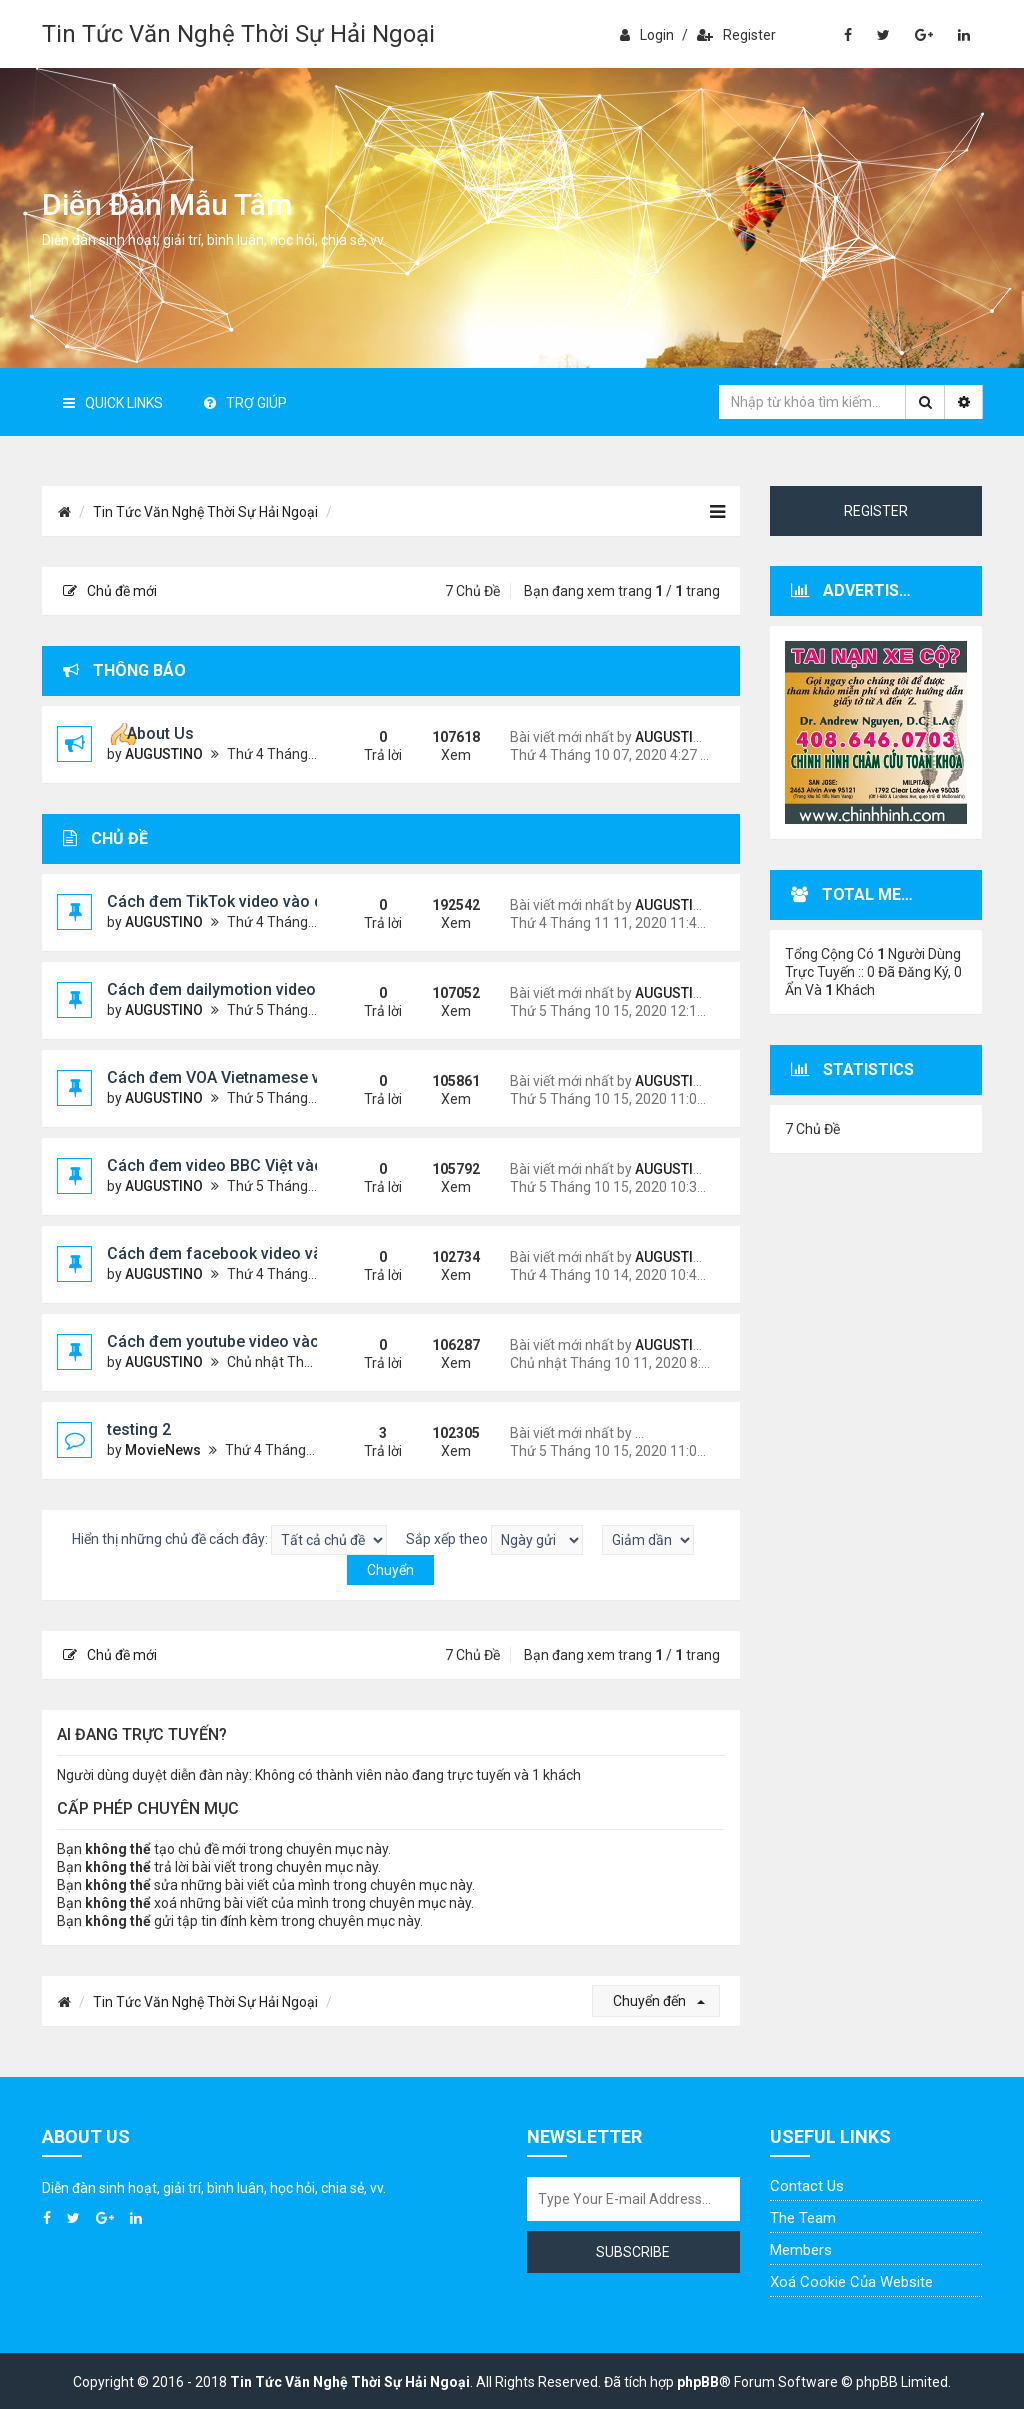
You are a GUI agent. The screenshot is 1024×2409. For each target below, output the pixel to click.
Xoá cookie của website (851, 2282)
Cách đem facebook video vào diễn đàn (253, 1253)
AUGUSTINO (164, 754)
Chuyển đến (659, 2001)
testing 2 (139, 1429)
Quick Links (113, 403)
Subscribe (633, 2252)
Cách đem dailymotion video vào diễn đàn (260, 989)
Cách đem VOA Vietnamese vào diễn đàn (256, 1077)
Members (801, 2250)
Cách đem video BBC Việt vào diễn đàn (249, 1165)
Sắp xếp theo (494, 1540)
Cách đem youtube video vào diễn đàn (247, 1341)
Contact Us (807, 2186)
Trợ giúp (245, 403)
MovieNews (163, 1450)
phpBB (698, 2382)
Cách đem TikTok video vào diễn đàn (242, 901)
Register (736, 35)
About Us (160, 733)
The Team (803, 2218)
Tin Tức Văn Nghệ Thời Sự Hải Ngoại (238, 34)
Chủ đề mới (110, 591)
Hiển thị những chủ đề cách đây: (229, 1540)
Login (647, 35)
